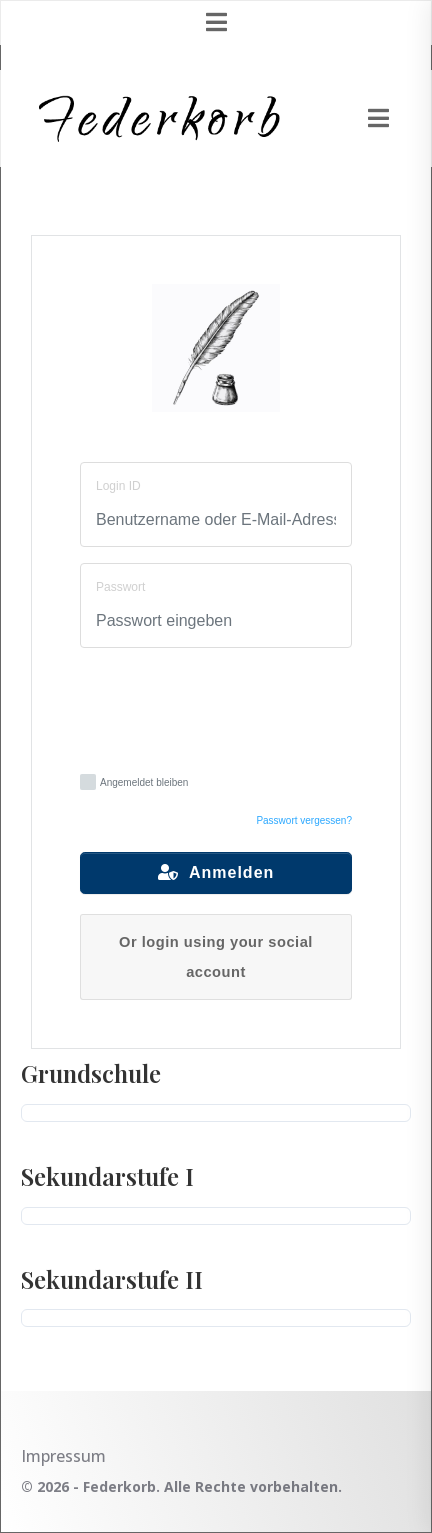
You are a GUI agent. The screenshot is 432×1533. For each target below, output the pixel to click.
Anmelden (216, 872)
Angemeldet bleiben (134, 782)
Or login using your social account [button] (216, 957)
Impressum (63, 1456)
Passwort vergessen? (304, 820)
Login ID (118, 486)
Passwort (120, 587)
